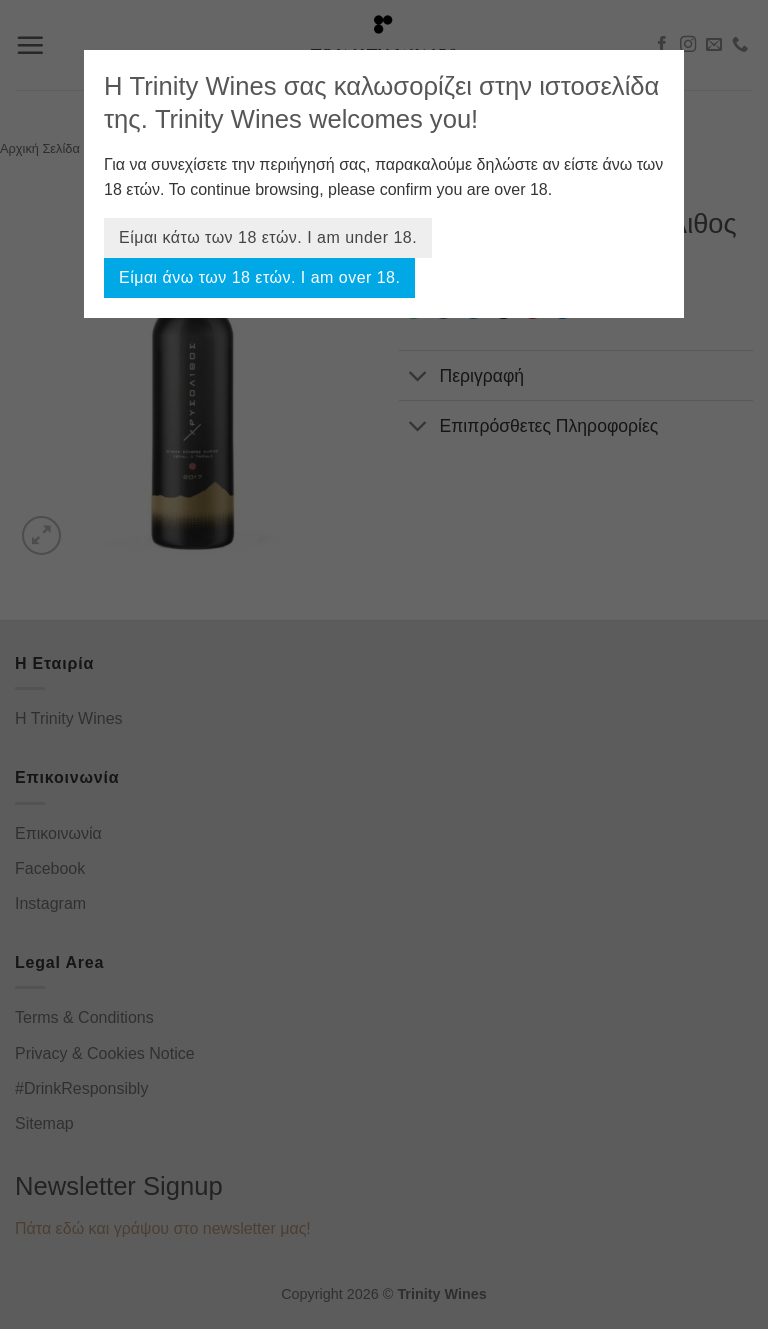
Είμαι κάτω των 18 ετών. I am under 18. (268, 237)
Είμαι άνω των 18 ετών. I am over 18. (259, 277)
